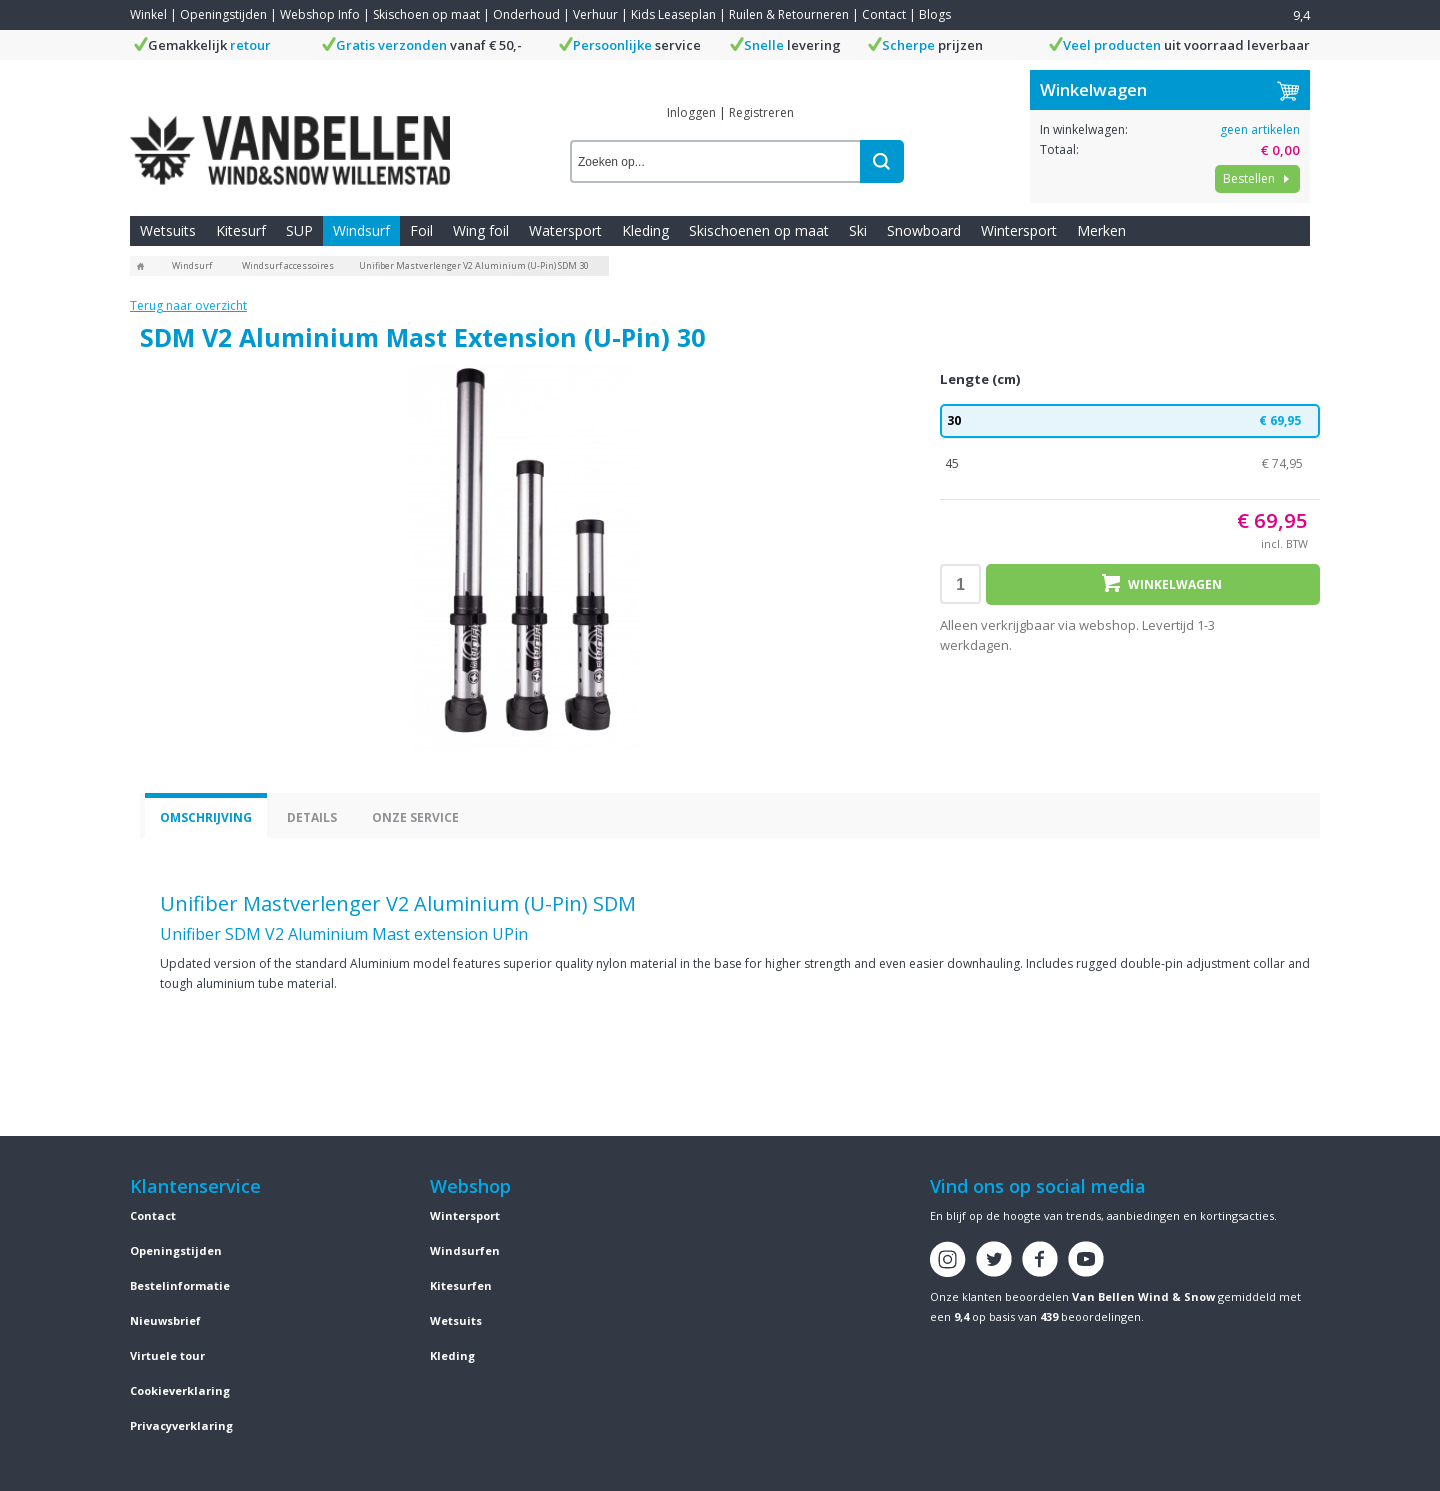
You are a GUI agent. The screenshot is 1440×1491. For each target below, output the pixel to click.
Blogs (935, 14)
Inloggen (691, 112)
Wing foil (481, 230)
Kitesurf (241, 230)
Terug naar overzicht (188, 305)
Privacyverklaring (181, 1425)
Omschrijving (206, 817)
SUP (299, 230)
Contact (884, 14)
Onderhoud (526, 14)
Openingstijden (223, 14)
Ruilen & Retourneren (789, 14)
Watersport (565, 230)
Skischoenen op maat (759, 230)
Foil (421, 230)
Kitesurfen (461, 1285)
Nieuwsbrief (165, 1320)
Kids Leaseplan (673, 14)
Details (312, 817)
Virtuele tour (167, 1355)
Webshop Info (320, 14)
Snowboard (924, 230)
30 (1130, 421)
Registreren (761, 112)
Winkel (148, 14)
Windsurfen (465, 1250)
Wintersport (1019, 230)
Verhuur (595, 14)
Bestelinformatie (180, 1285)
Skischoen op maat (426, 14)
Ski (858, 230)
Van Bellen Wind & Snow (1143, 1296)
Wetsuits (168, 230)
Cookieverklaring (180, 1390)
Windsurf (361, 230)
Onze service (415, 817)
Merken (1101, 230)
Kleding (645, 230)
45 (1130, 464)
